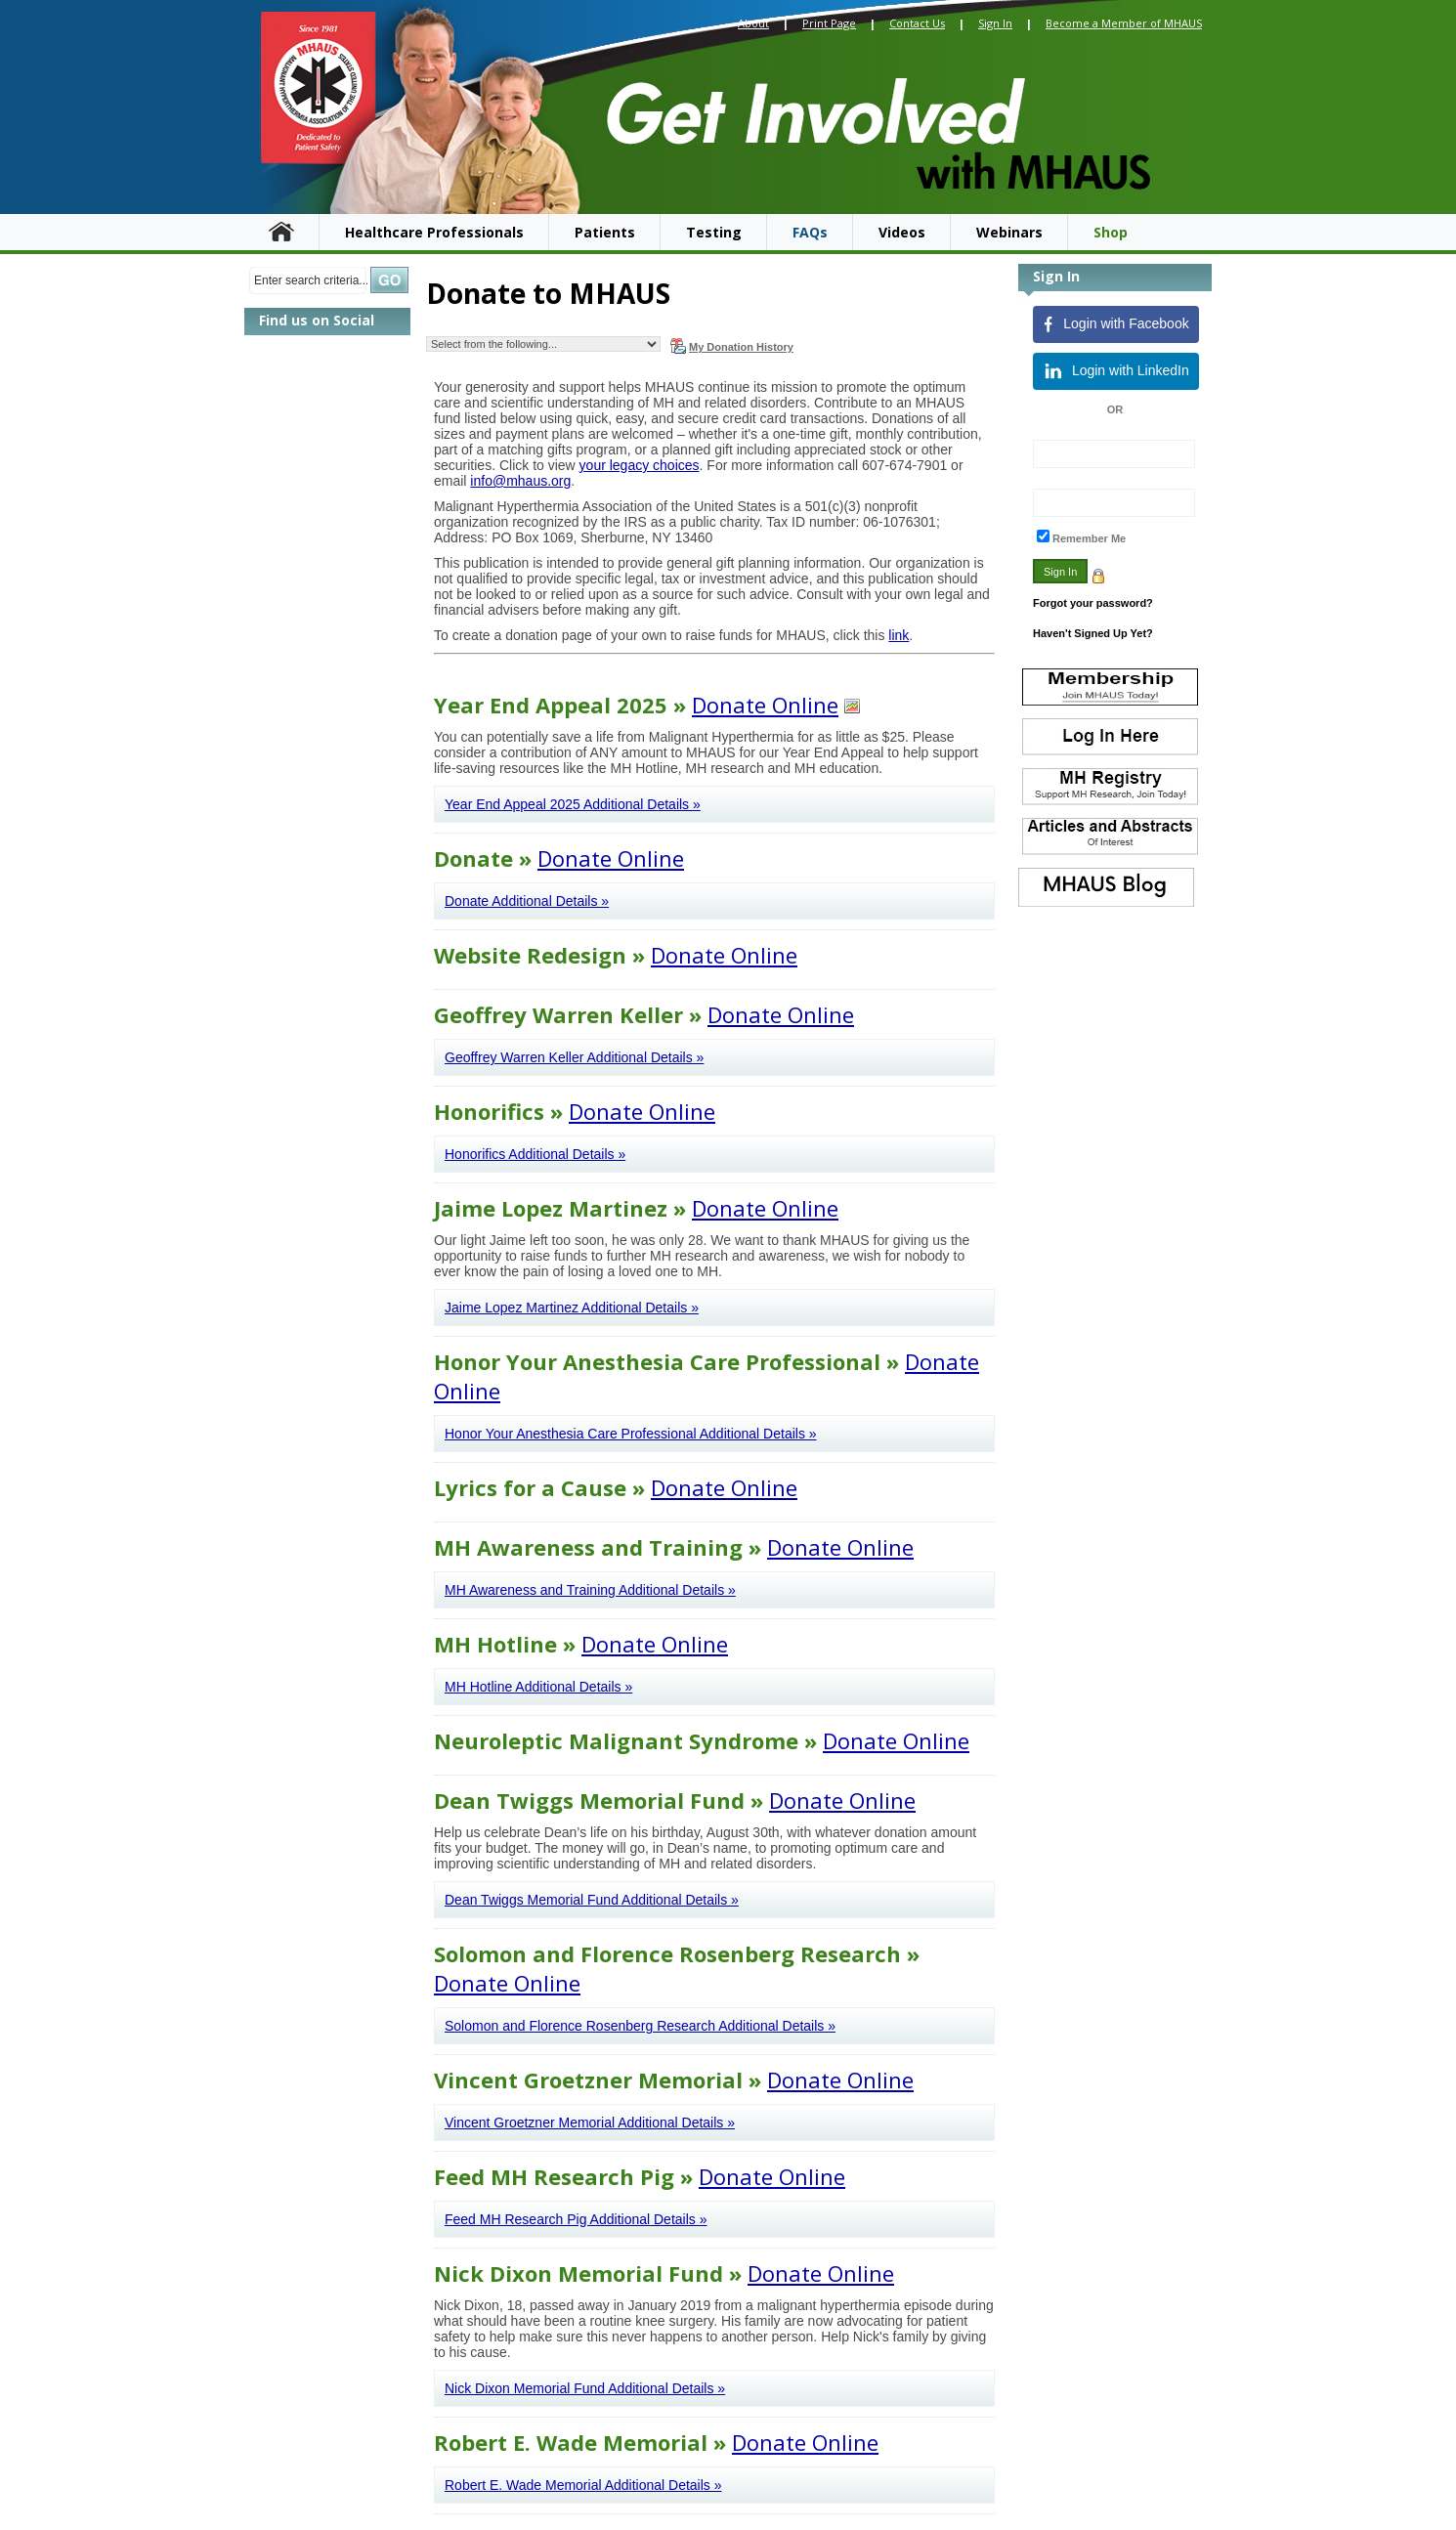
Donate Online (765, 704)
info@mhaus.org (520, 481)
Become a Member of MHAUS (1124, 23)
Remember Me (1089, 538)
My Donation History (731, 346)
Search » (389, 280)
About (753, 23)
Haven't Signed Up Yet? (1093, 633)
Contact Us (917, 23)
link (898, 635)
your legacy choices (639, 465)
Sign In (995, 23)
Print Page (829, 23)
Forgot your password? (1093, 603)
